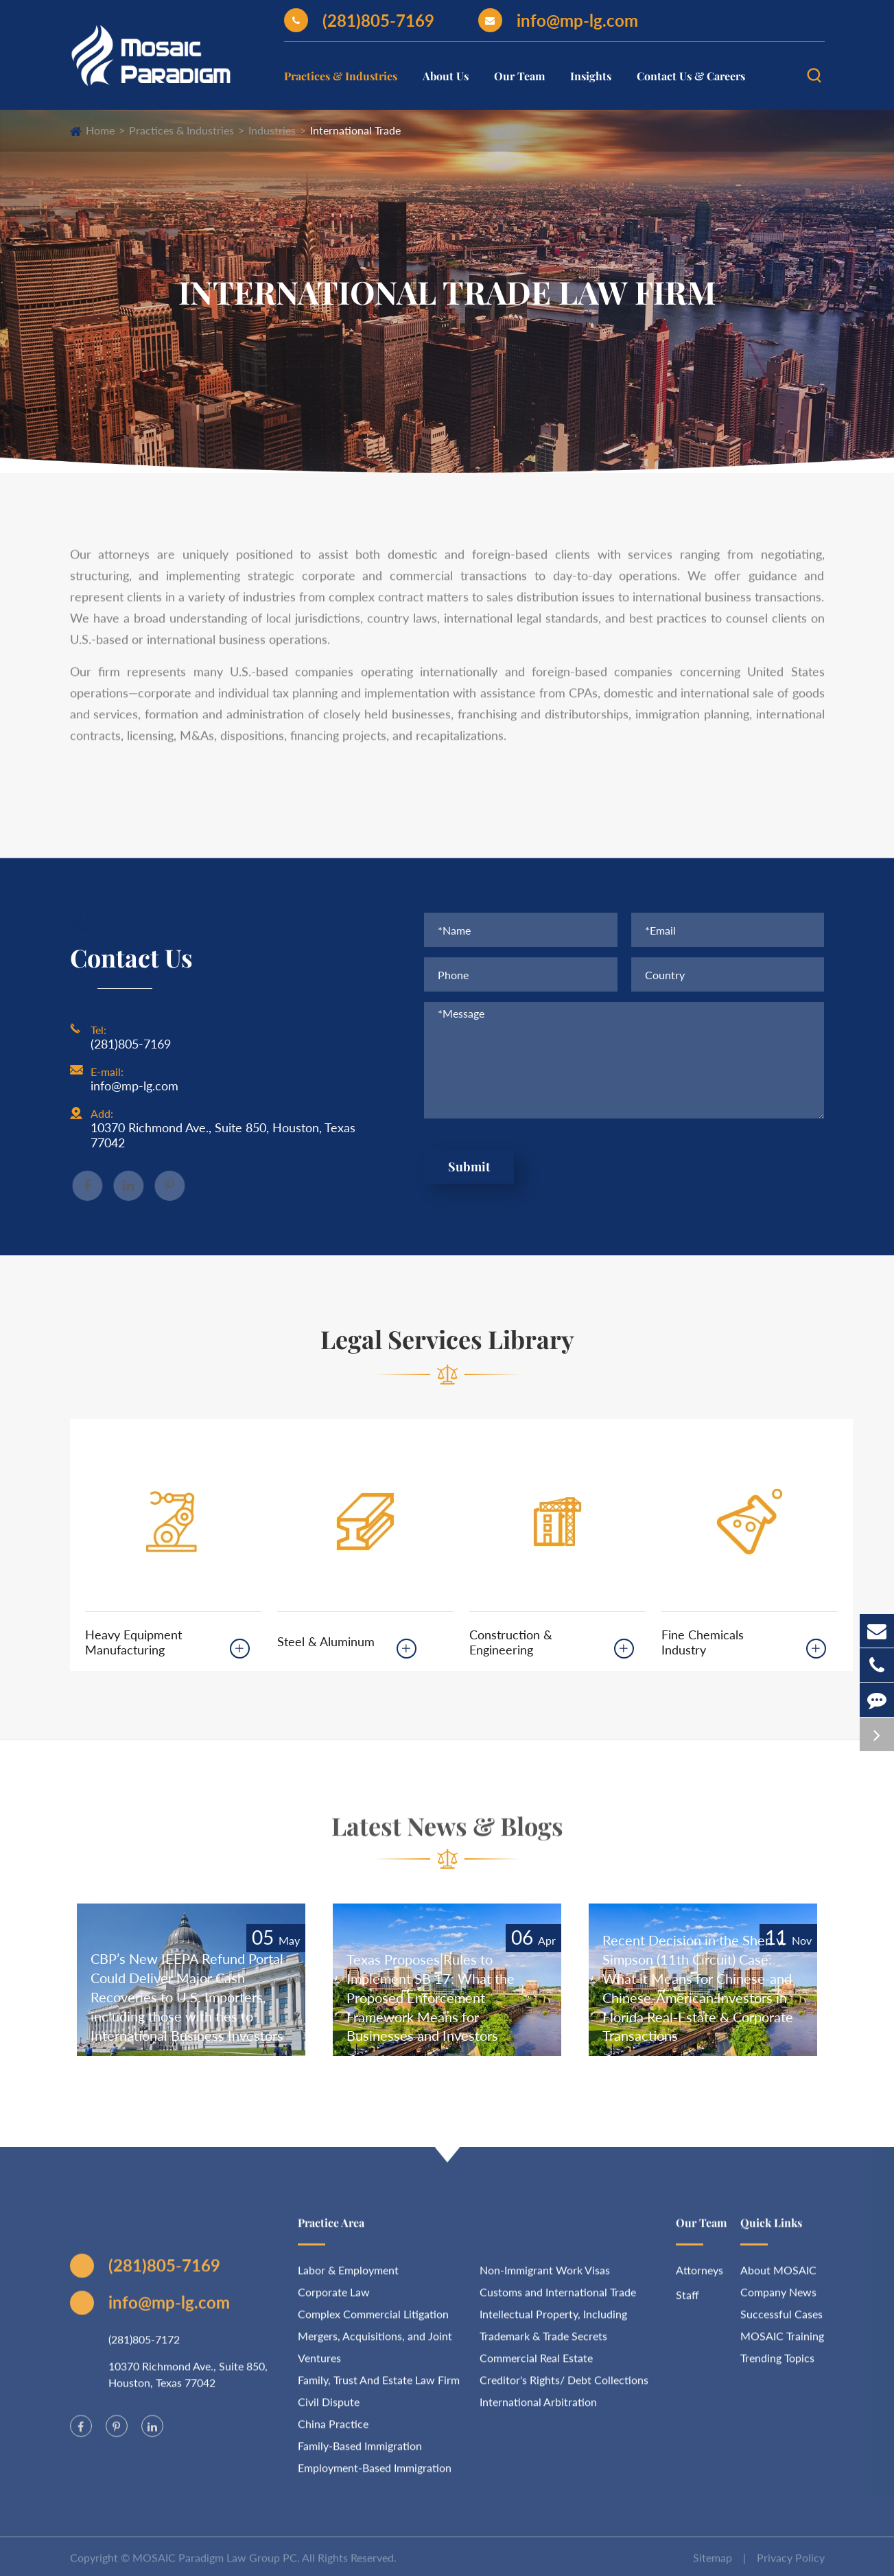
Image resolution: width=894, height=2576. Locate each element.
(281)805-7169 (359, 20)
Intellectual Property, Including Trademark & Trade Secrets (553, 2332)
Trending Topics (777, 2365)
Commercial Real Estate (536, 2365)
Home (100, 130)
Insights (590, 76)
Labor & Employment (348, 2277)
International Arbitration (538, 2408)
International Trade (355, 130)
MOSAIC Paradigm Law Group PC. (216, 2564)
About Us (446, 76)
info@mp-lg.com (558, 20)
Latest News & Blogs (447, 1833)
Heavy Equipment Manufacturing (133, 1642)
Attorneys (699, 2277)
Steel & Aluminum (326, 1641)
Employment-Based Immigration (374, 2474)
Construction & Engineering (510, 1642)
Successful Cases (781, 2321)
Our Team (519, 76)
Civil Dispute (329, 2408)
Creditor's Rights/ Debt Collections (564, 2386)
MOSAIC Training (782, 2343)
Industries (272, 130)
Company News (778, 2299)
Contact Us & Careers (691, 76)
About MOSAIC (778, 2277)
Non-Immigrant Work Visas (545, 2277)
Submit (469, 1166)
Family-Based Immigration (360, 2452)
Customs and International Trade (558, 2299)
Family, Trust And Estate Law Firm (379, 2386)
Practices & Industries (340, 76)
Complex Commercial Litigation (373, 2321)
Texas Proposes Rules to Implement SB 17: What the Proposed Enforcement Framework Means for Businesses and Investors (430, 1997)
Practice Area (331, 2230)
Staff (687, 2301)
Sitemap (712, 2564)
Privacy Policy (791, 2564)
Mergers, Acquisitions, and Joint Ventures (375, 2354)
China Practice (333, 2430)
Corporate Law (334, 2299)
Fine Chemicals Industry (702, 1642)
